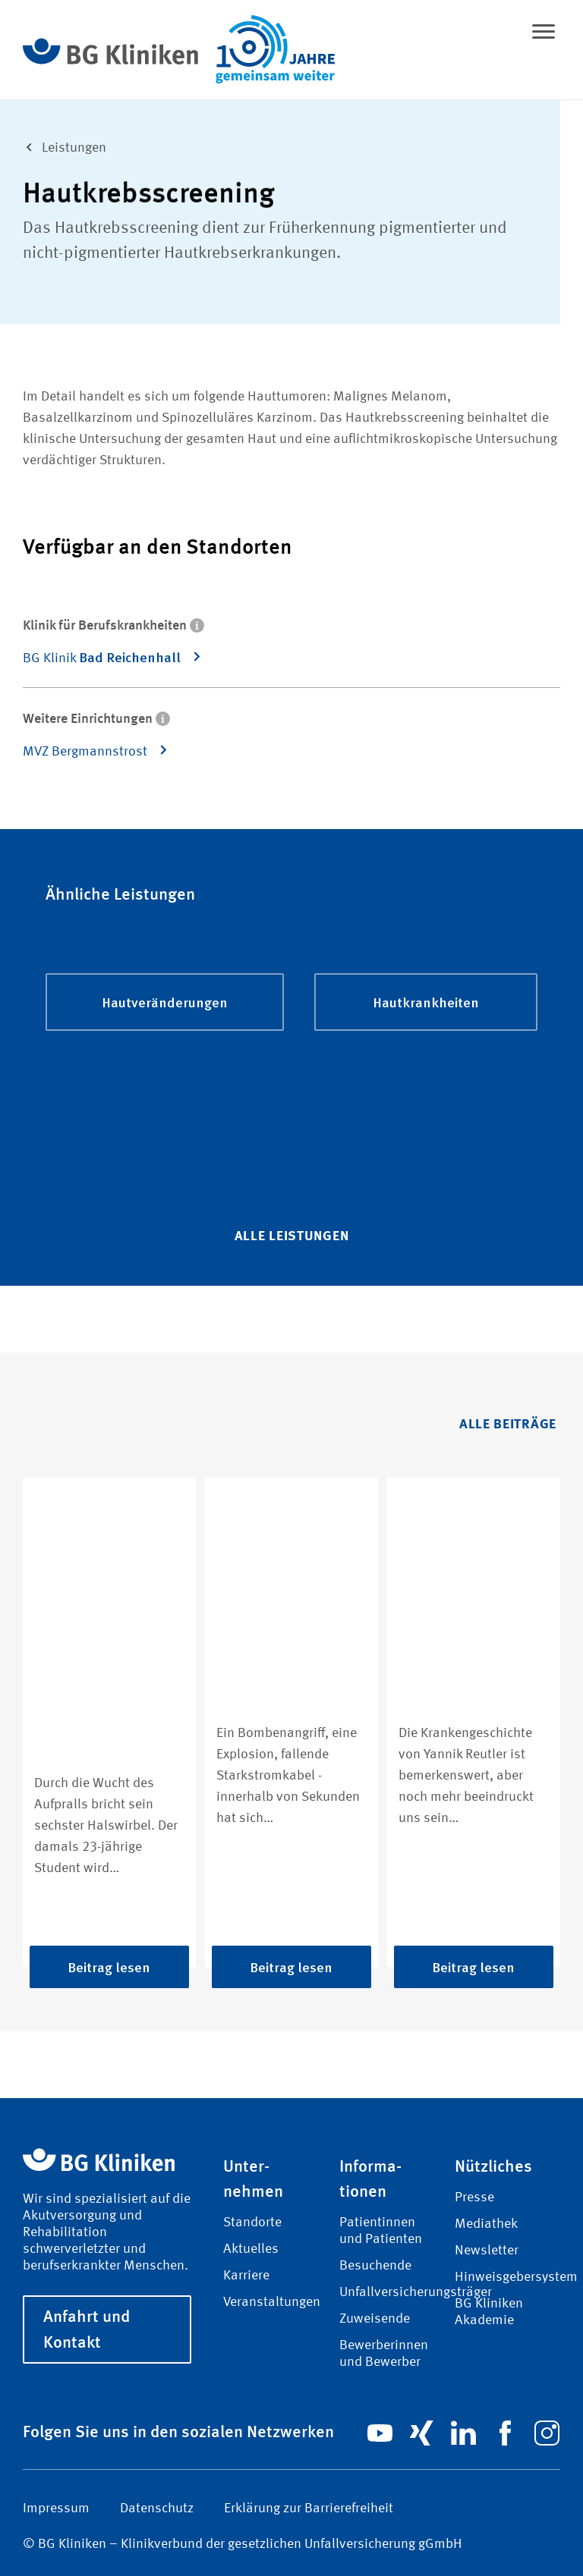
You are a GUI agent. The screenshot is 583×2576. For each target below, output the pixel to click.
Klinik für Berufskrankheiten (113, 623)
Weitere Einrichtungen (96, 717)
